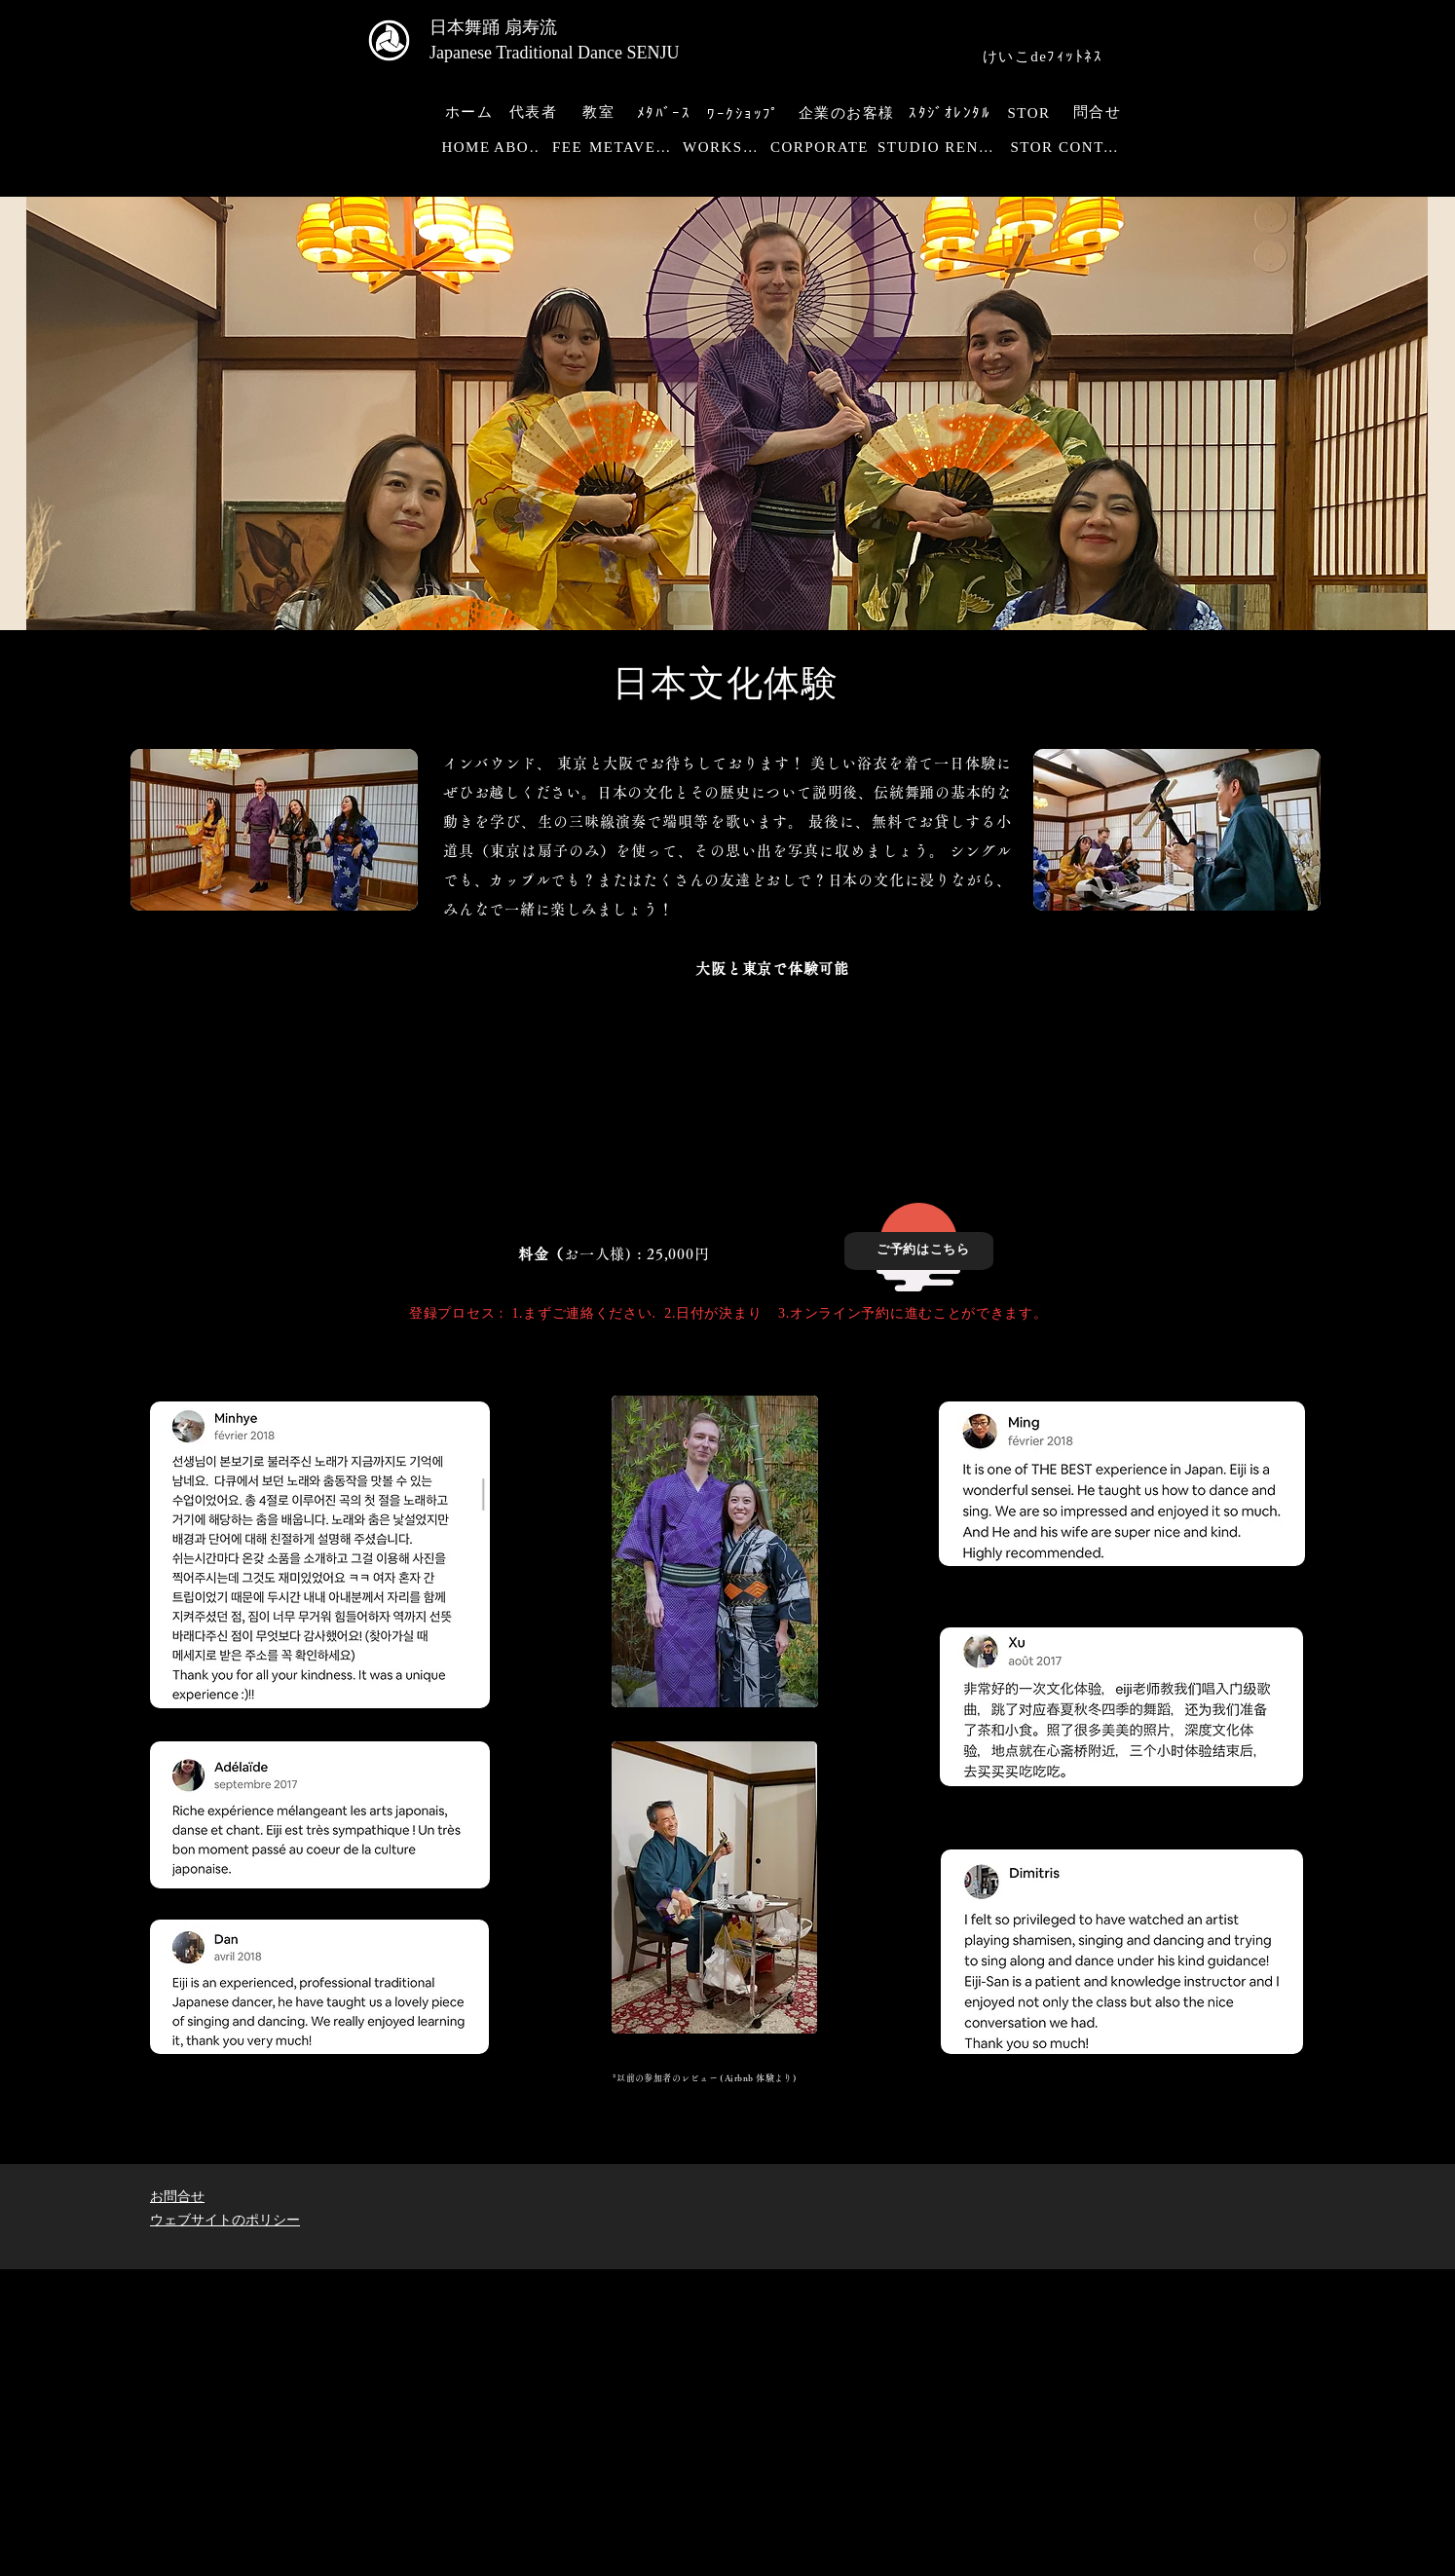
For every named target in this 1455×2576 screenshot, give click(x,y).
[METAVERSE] (636, 147)
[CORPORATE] (821, 147)
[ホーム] (470, 112)
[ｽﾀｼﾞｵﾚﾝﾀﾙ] (951, 113)
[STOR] (1030, 113)
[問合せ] (1099, 112)
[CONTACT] (1096, 147)
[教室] (600, 112)
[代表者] (535, 112)
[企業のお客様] (848, 113)
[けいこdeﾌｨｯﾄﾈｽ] (1044, 57)
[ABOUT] (522, 147)
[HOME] (468, 147)
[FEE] (569, 147)
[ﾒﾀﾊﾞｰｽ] (665, 113)
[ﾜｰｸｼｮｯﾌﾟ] (745, 114)
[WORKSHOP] (726, 147)
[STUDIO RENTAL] (940, 147)
